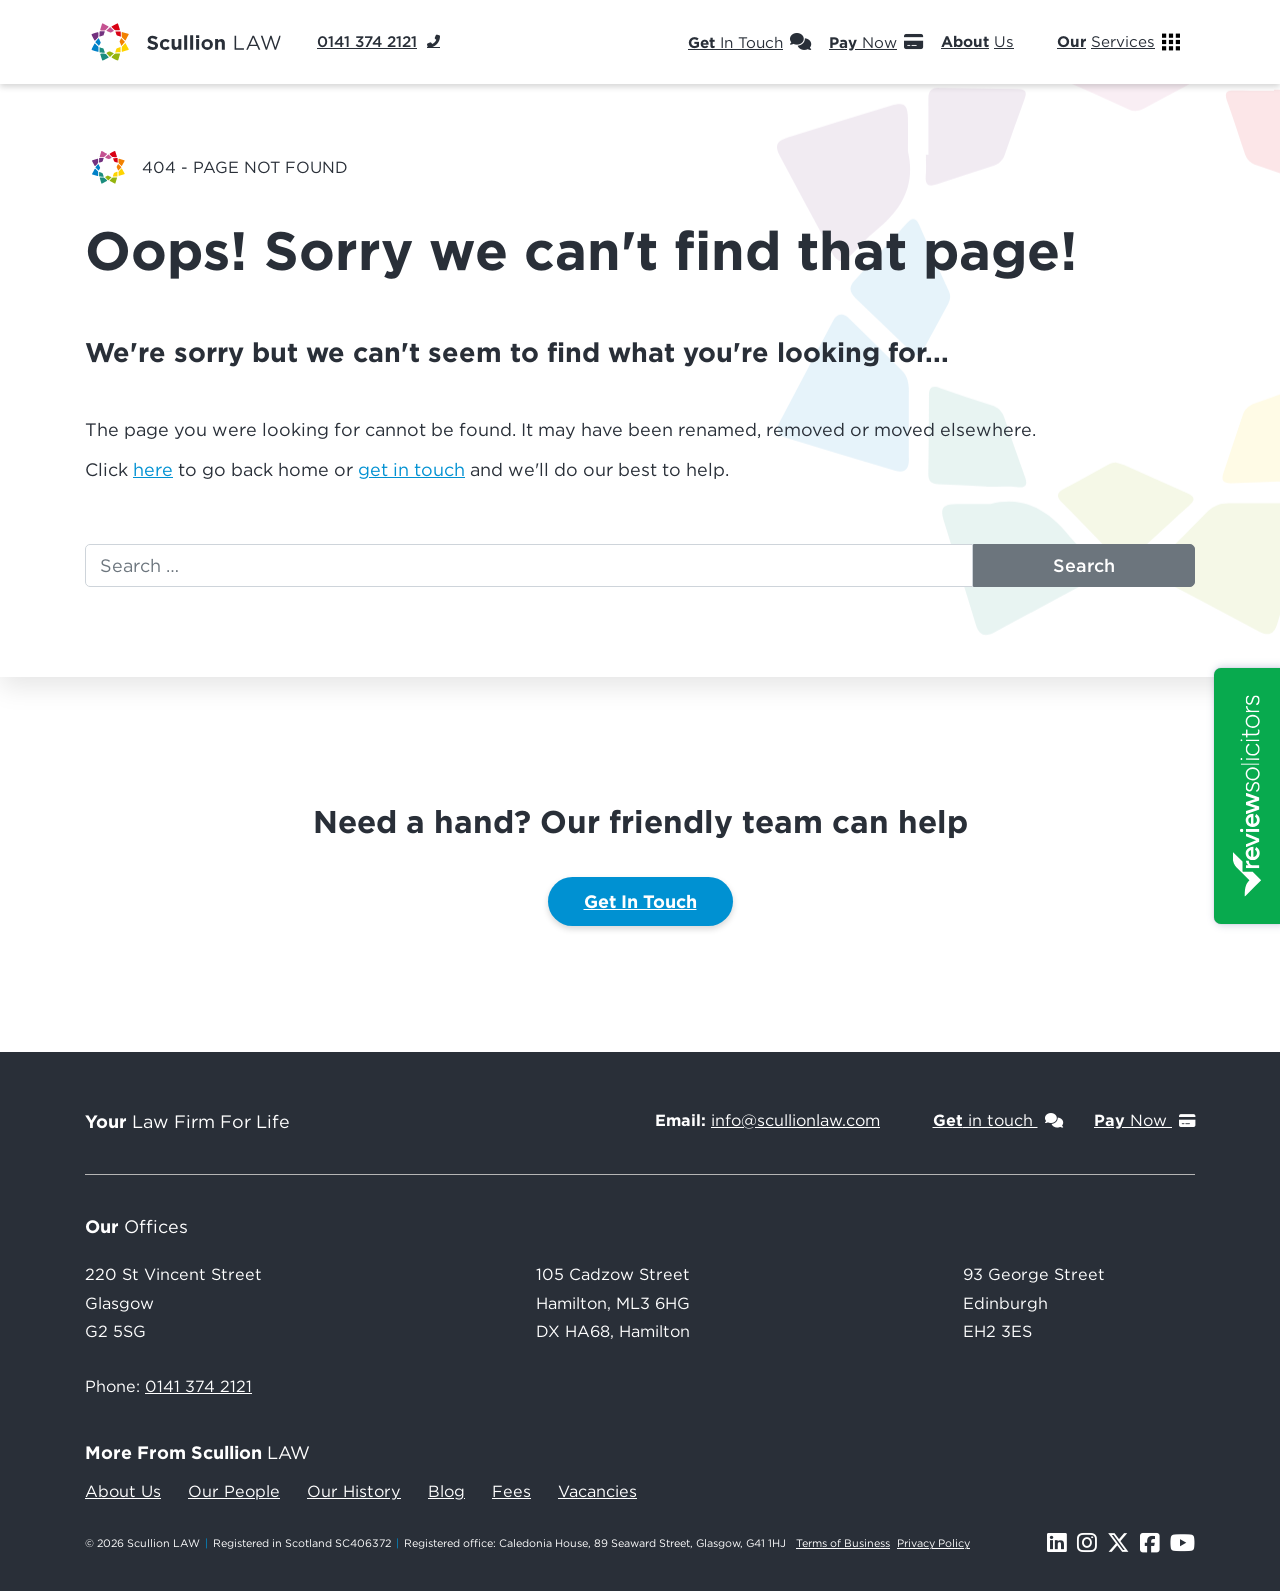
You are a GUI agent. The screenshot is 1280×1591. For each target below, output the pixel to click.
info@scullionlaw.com (795, 1120)
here (153, 469)
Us (990, 42)
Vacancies (597, 1491)
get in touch (411, 469)
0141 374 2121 (198, 1386)
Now (876, 42)
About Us (123, 1491)
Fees (511, 1491)
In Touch (749, 42)
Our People (234, 1491)
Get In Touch (640, 901)
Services (1118, 42)
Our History (354, 1491)
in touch (998, 1120)
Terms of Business (843, 1543)
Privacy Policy (933, 1543)
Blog (446, 1491)
